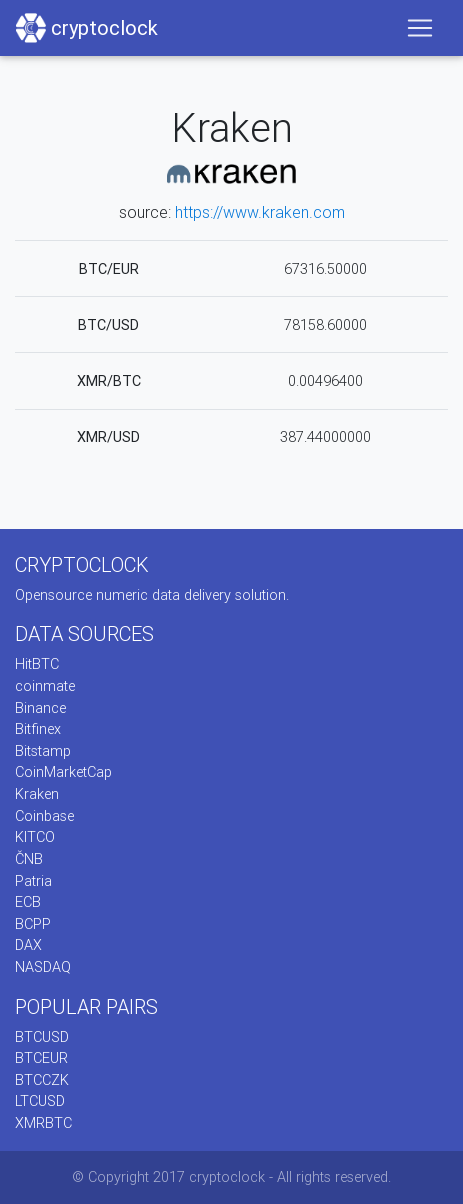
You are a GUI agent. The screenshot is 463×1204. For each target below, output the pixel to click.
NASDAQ (43, 967)
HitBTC (37, 664)
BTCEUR (41, 1058)
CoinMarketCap (63, 772)
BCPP (33, 924)
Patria (33, 881)
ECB (28, 902)
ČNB (29, 859)
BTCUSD (42, 1037)
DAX (28, 945)
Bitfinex (38, 729)
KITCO (35, 837)
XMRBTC (43, 1123)
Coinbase (44, 816)
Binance (40, 708)
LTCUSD (40, 1101)
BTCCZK (42, 1080)
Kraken (37, 794)
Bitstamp (43, 751)
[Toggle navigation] (420, 28)
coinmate (45, 686)
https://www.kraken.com (260, 212)
